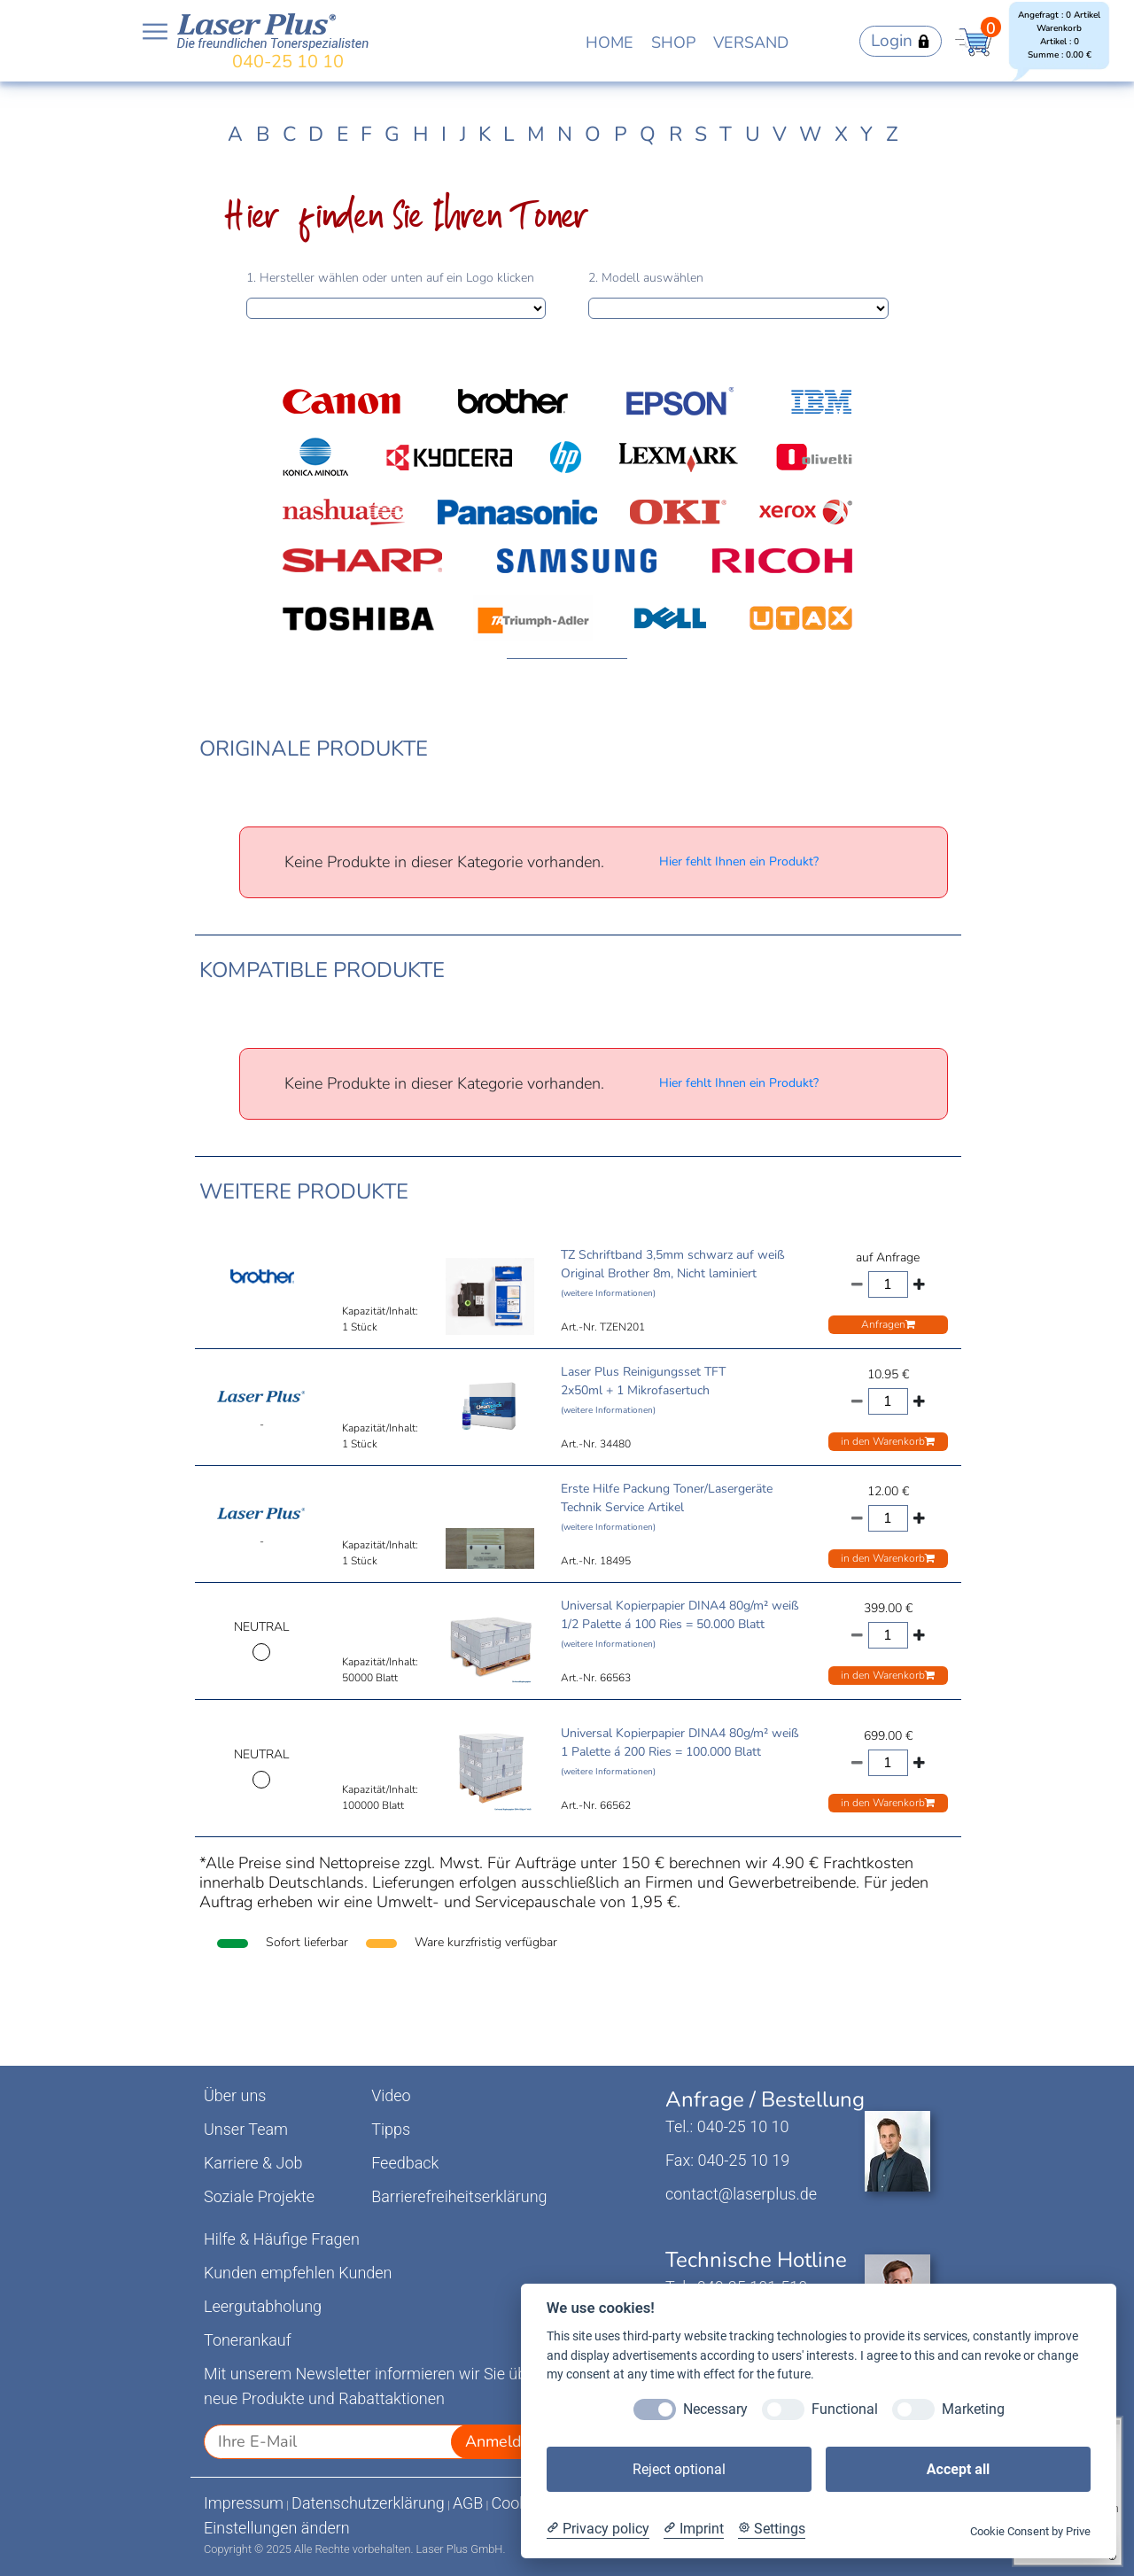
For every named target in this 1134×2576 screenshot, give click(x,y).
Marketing (973, 2409)
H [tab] (421, 134)
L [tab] (508, 134)
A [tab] (235, 134)
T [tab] (725, 134)
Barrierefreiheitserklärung (459, 2196)
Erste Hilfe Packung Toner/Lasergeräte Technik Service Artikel (667, 1506)
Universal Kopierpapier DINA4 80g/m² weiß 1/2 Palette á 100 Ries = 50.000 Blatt (680, 1623)
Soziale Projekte (259, 2196)
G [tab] (392, 134)
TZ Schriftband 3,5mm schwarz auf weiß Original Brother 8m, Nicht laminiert (673, 1273)
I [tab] (444, 134)
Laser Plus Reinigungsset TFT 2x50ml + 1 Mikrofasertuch (643, 1389)
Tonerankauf (247, 2340)
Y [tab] (866, 134)
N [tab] (564, 134)
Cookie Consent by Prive (1030, 2531)
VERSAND (750, 42)
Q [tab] (648, 134)
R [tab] (675, 134)
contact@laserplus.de (741, 2193)
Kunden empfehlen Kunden (298, 2272)
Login (900, 40)
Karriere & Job (253, 2162)
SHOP (673, 42)
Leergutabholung (263, 2306)
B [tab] (263, 134)
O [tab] (593, 134)
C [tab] (289, 134)
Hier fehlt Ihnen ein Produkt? (739, 861)
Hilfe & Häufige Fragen (282, 2239)
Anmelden (502, 2441)
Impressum (244, 2503)
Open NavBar (155, 32)
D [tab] (315, 134)
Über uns (235, 2095)
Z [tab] (892, 134)
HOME (609, 42)
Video (391, 2095)
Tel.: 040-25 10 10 (726, 2126)
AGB (468, 2503)
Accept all (958, 2469)
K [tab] (484, 134)
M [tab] (536, 134)
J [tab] (463, 134)
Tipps (390, 2129)
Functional (845, 2409)
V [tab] (780, 134)
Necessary (715, 2409)
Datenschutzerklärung (368, 2503)
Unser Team (246, 2129)
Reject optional (679, 2469)
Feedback (405, 2162)
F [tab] (366, 134)
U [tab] (752, 134)
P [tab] (620, 134)
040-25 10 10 (288, 62)
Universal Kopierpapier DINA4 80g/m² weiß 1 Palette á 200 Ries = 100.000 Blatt (680, 1751)
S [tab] (701, 134)
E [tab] (342, 134)
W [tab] (810, 134)
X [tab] (841, 134)
